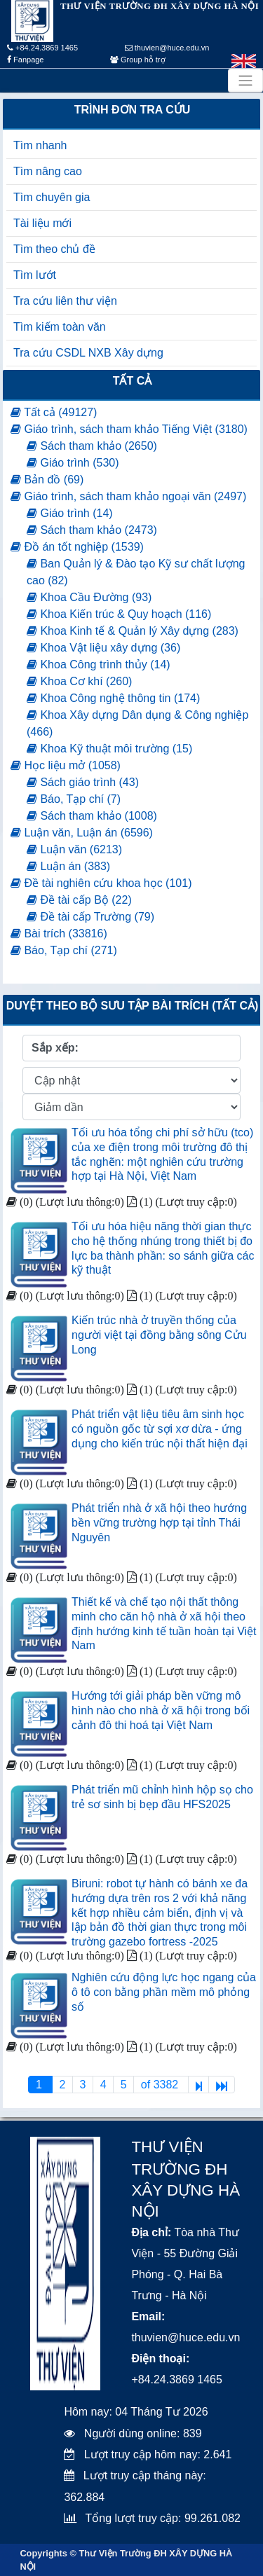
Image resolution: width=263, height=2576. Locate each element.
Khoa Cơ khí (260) (79, 681)
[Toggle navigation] (245, 80)
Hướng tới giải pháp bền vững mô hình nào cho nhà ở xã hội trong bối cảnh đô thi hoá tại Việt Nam (161, 1710)
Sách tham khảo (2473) (92, 530)
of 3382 (161, 2085)
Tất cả (132, 381)
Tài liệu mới (42, 223)
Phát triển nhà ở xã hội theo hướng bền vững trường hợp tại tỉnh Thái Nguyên (159, 1522)
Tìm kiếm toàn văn (59, 327)
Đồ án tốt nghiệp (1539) (77, 547)
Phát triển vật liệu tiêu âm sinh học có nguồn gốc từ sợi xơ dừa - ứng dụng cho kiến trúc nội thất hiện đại (160, 1428)
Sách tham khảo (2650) (92, 446)
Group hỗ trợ (138, 59)
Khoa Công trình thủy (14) (98, 664)
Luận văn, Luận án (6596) (82, 833)
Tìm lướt (34, 275)
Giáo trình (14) (70, 513)
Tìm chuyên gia (51, 197)
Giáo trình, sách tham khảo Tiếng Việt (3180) (129, 429)
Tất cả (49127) (54, 412)
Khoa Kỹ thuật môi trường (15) (109, 749)
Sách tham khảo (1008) (92, 816)
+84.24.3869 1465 (42, 47)
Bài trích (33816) (59, 933)
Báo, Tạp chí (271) (64, 950)
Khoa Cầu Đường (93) (89, 597)
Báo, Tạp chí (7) (74, 799)
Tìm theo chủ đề (54, 249)
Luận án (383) (68, 866)
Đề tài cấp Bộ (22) (79, 900)
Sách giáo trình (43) (83, 782)
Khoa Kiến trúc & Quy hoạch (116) (119, 614)
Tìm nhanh (40, 145)
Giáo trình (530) (73, 463)
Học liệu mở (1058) (66, 765)
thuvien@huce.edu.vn (167, 47)
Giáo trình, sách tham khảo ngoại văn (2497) (128, 496)
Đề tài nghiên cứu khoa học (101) (101, 883)
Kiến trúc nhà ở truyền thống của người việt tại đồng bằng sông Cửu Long (159, 1335)
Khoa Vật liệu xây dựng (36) (103, 648)
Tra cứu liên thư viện (65, 301)
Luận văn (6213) (74, 849)
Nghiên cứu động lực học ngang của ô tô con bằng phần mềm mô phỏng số (164, 1992)
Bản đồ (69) (47, 479)
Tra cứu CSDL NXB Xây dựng (88, 353)
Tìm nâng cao (47, 171)
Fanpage (25, 59)
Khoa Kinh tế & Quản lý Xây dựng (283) (132, 631)
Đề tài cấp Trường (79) (90, 917)
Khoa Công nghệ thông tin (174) (113, 698)
